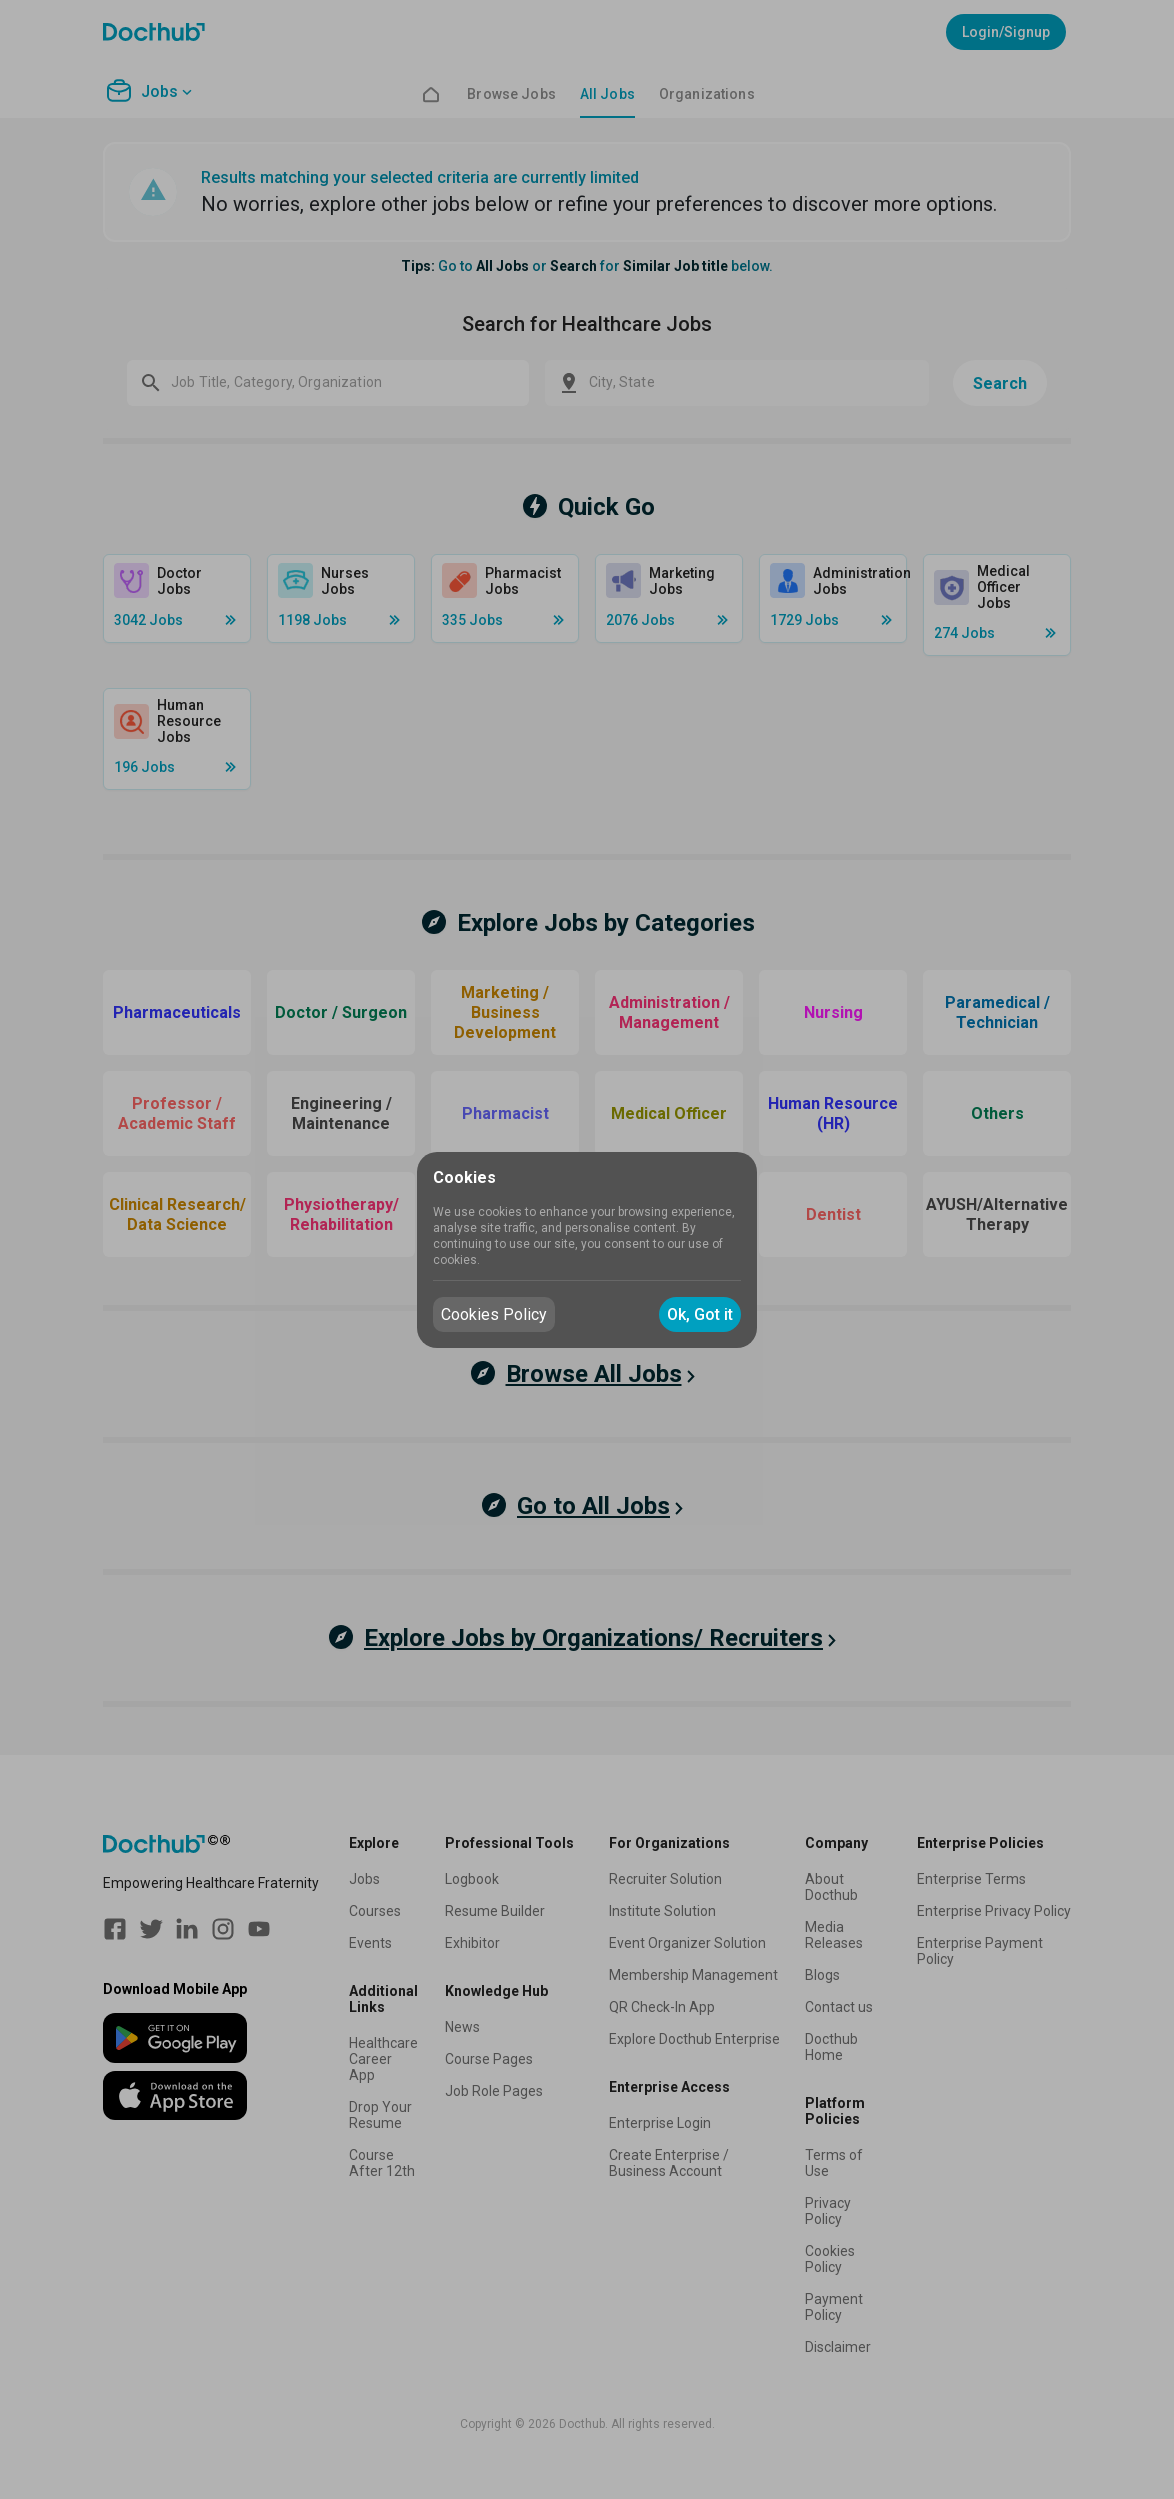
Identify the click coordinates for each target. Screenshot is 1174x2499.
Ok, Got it (700, 1314)
